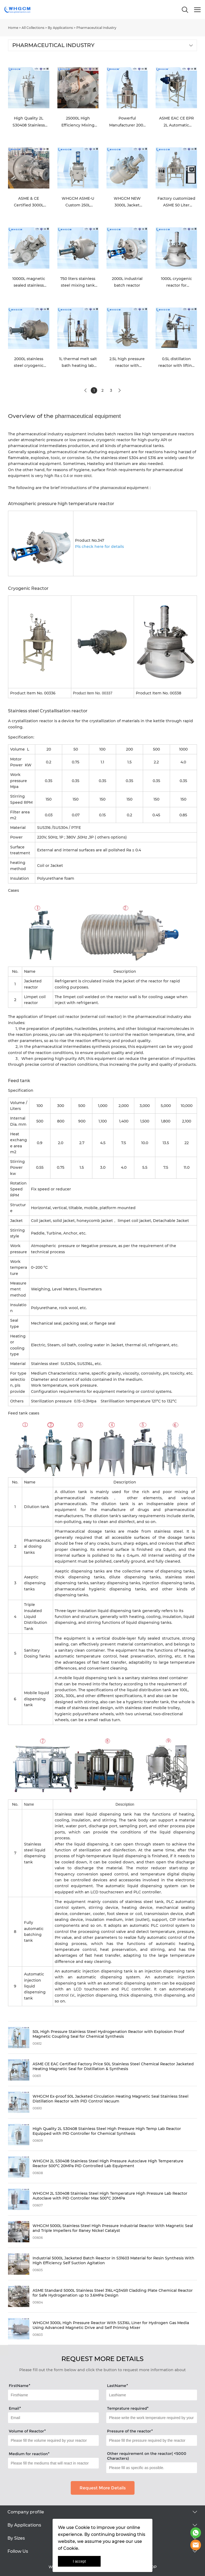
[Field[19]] (151, 2440)
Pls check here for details (99, 546)
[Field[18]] (53, 2440)
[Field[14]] (53, 2395)
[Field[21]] (151, 2467)
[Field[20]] (53, 2463)
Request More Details (103, 2487)
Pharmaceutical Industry (96, 28)
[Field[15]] (151, 2395)
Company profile (25, 2512)
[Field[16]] (53, 2417)
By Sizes (16, 2538)
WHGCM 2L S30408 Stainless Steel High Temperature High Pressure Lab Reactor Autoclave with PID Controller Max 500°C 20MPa (110, 2196)
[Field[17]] (151, 2417)
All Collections (33, 28)
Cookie (82, 2527)
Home (13, 28)
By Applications (60, 28)
